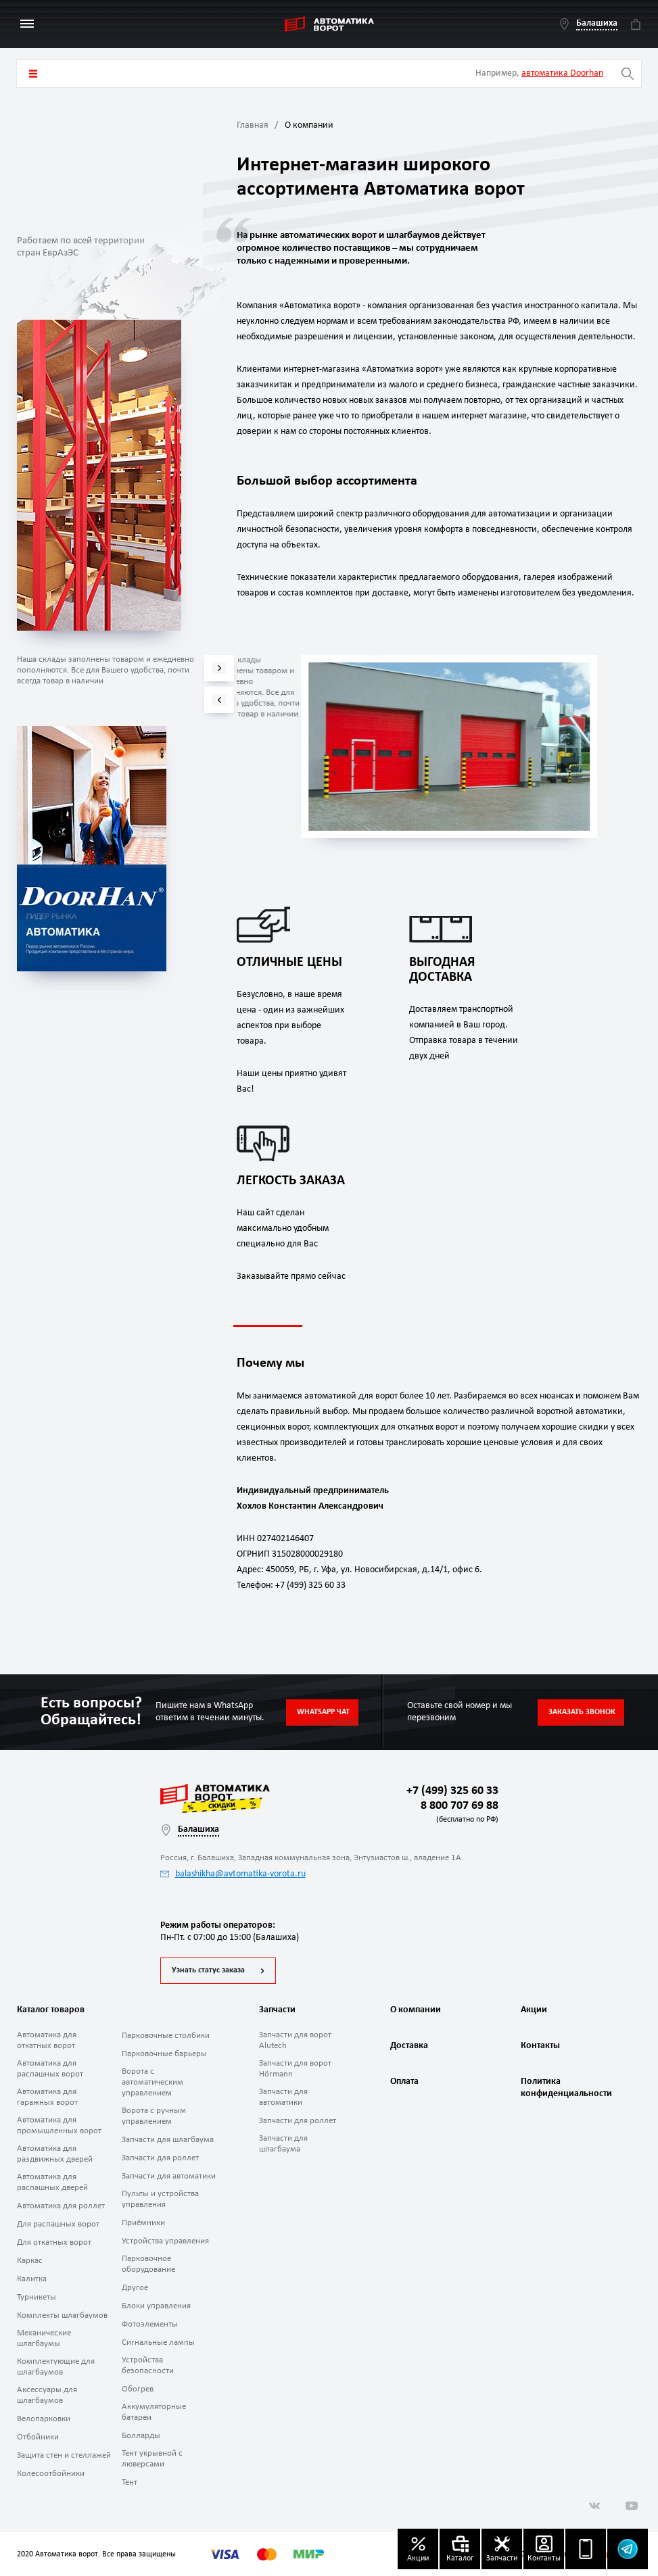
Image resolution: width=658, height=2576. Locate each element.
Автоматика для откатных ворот (46, 2040)
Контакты (540, 2046)
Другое (135, 2287)
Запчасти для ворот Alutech (295, 2040)
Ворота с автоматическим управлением (152, 2082)
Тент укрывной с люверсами (152, 2459)
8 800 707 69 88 (456, 1813)
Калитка (32, 2279)
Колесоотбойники (51, 2473)
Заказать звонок (581, 1712)
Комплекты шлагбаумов (62, 2315)
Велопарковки (43, 2418)
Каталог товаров (33, 74)
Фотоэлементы (150, 2324)
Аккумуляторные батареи (154, 2412)
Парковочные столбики (166, 2035)
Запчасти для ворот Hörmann (295, 2069)
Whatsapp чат (323, 1712)
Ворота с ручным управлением (154, 2116)
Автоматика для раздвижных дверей (55, 2154)
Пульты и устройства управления (160, 2199)
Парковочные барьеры (164, 2053)
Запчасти (277, 2010)
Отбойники (38, 2437)
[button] (219, 700)
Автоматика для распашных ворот (50, 2069)
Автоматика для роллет (61, 2206)
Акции (534, 2010)
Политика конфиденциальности (565, 2087)
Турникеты (36, 2297)
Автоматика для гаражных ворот (47, 2097)
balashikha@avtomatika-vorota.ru (233, 1874)
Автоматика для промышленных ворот (59, 2125)
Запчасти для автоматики (169, 2176)
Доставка (409, 2046)
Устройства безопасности (148, 2365)
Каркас (30, 2260)
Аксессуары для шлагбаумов (47, 2395)
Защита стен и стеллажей (64, 2455)
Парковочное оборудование (148, 2264)
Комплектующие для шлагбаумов (56, 2367)
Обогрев (138, 2389)
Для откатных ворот (54, 2242)
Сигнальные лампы (158, 2342)
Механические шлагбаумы (44, 2338)
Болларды (141, 2435)
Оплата (404, 2081)
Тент (129, 2482)
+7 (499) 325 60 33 (452, 1790)
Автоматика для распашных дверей (52, 2182)
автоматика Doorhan (562, 73)
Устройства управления (165, 2241)
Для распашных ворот (58, 2224)
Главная (252, 125)
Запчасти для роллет (160, 2158)
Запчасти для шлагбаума (168, 2139)
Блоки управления (156, 2306)
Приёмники (143, 2222)
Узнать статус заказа (208, 1970)
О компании (415, 2010)
